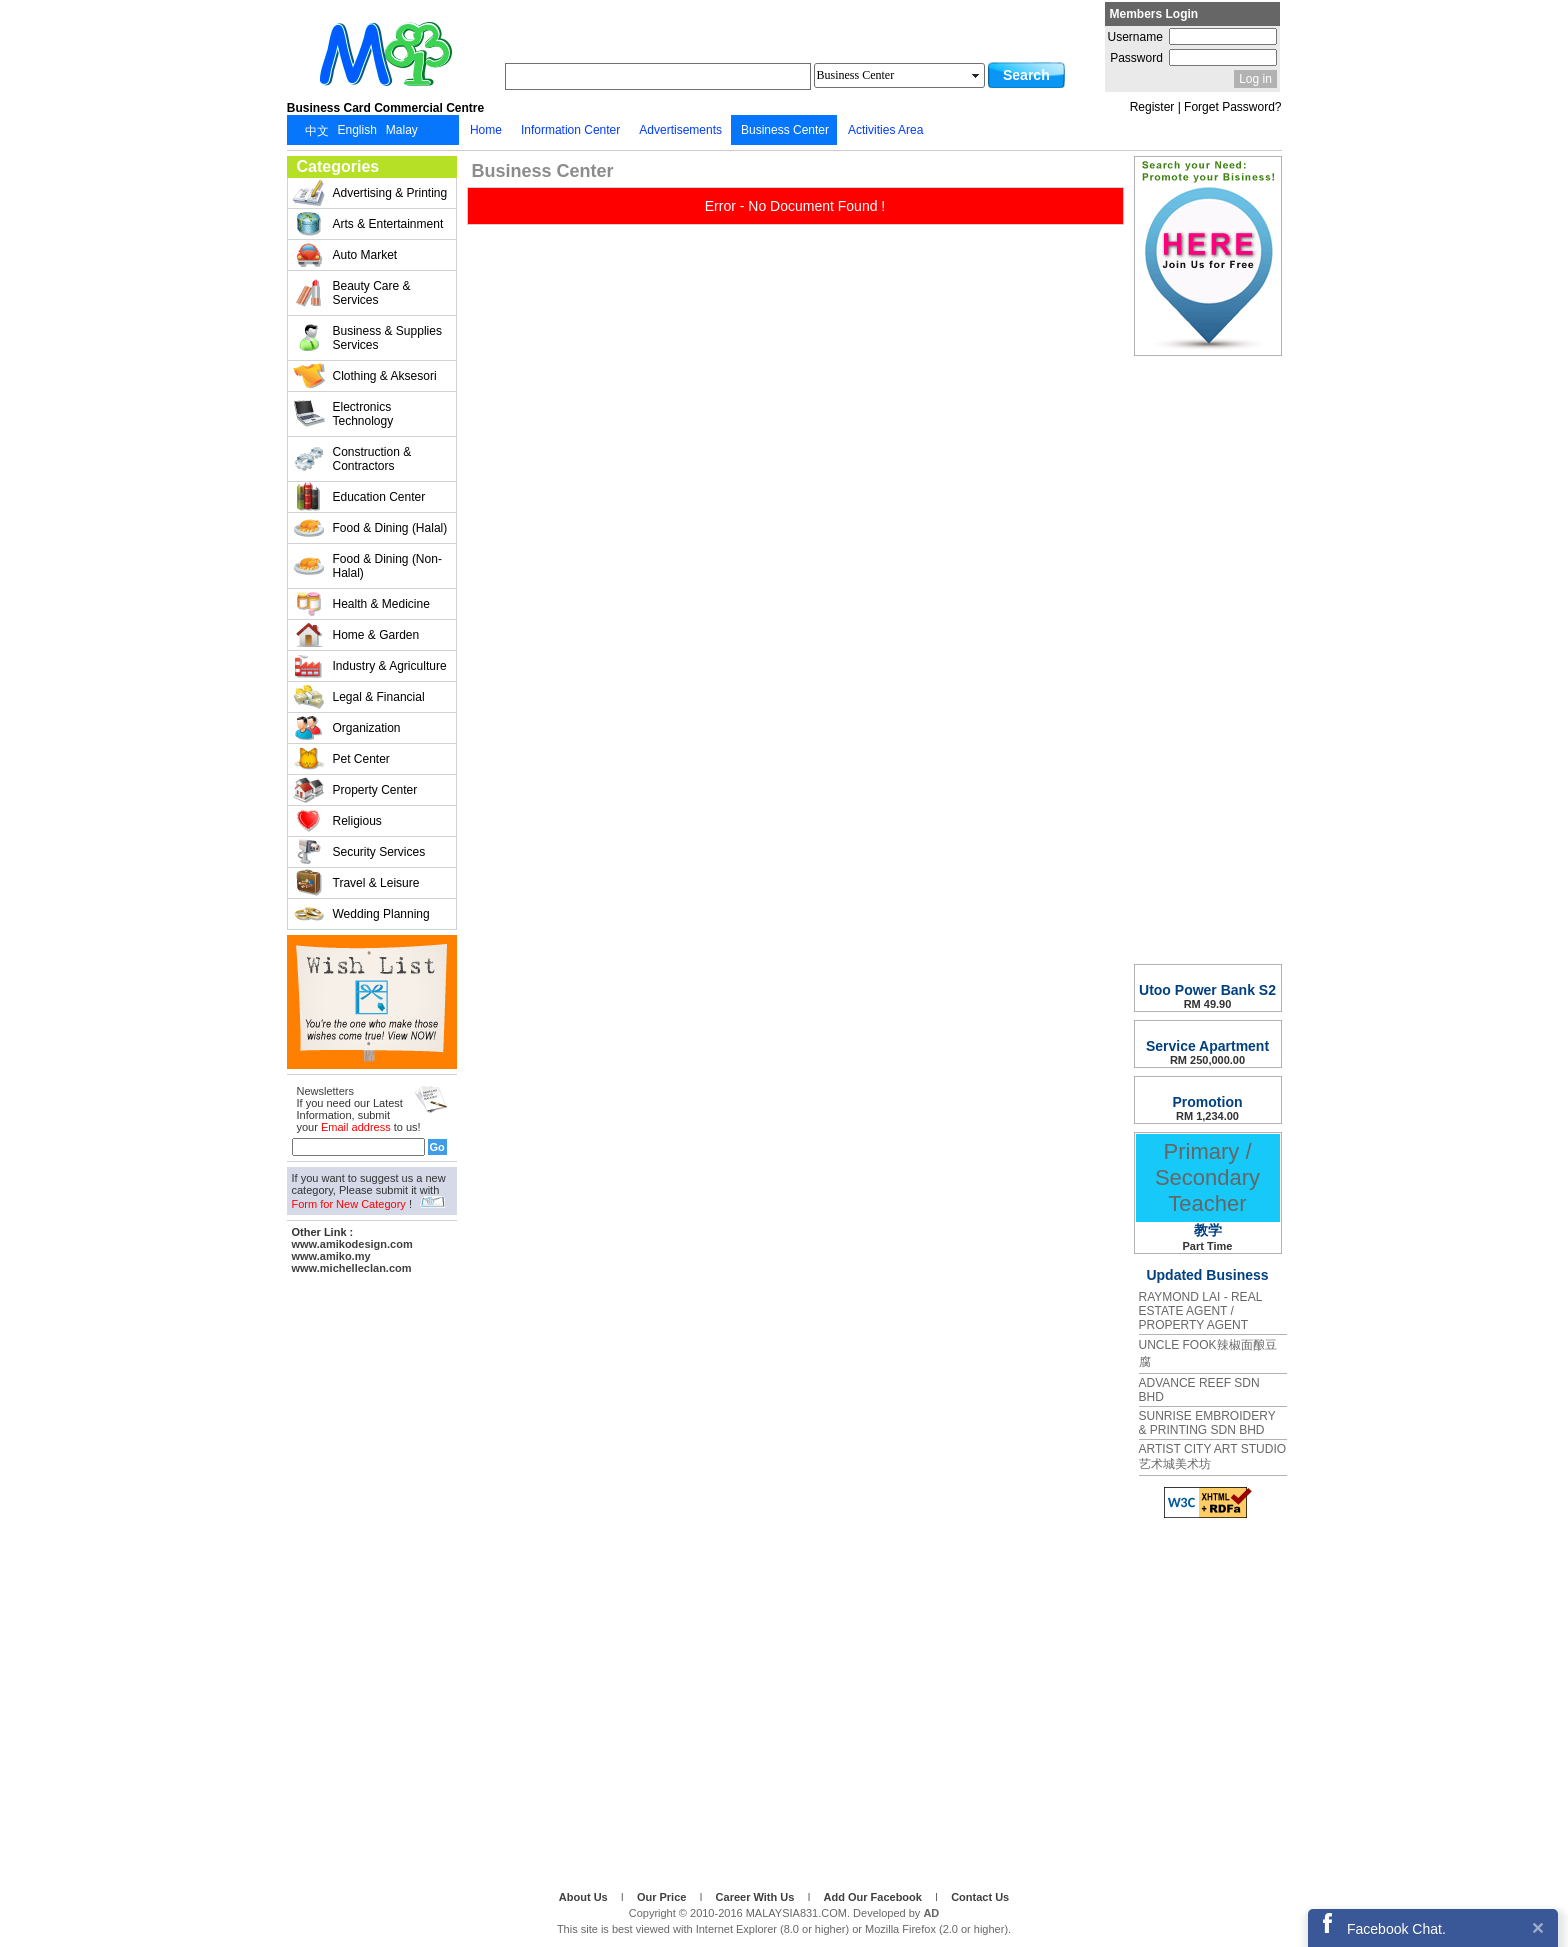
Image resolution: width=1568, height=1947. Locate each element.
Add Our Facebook (874, 1897)
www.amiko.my (331, 1256)
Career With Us (757, 1897)
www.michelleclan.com (352, 1268)
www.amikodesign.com (352, 1244)
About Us (585, 1897)
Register (1152, 107)
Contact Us (980, 1897)
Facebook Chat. (1396, 1929)
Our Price (663, 1897)
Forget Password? (1232, 107)
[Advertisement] (372, 1579)
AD (931, 1913)
